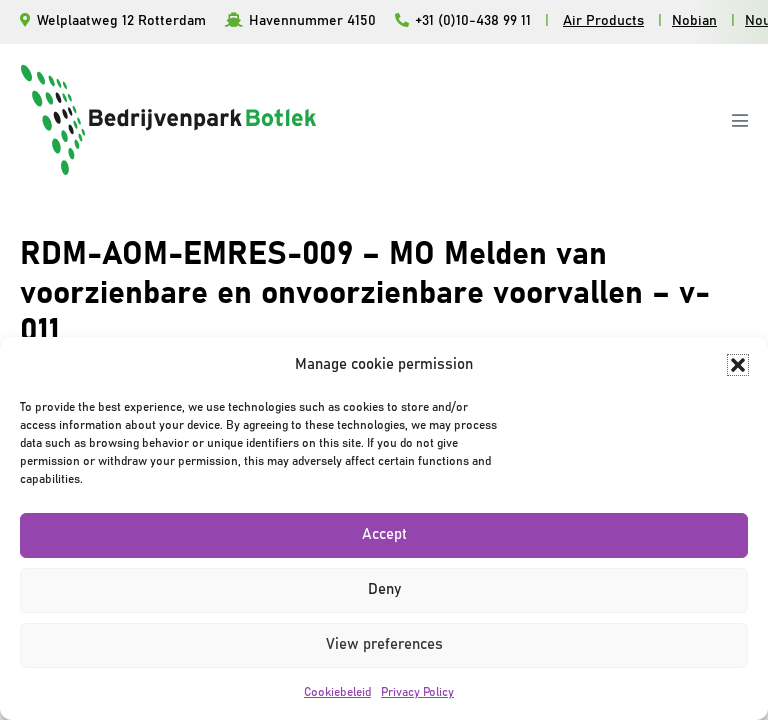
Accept (384, 534)
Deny (384, 589)
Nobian (694, 21)
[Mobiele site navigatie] (740, 120)
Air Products (603, 21)
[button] (738, 365)
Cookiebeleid (337, 692)
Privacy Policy (417, 692)
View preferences (384, 644)
